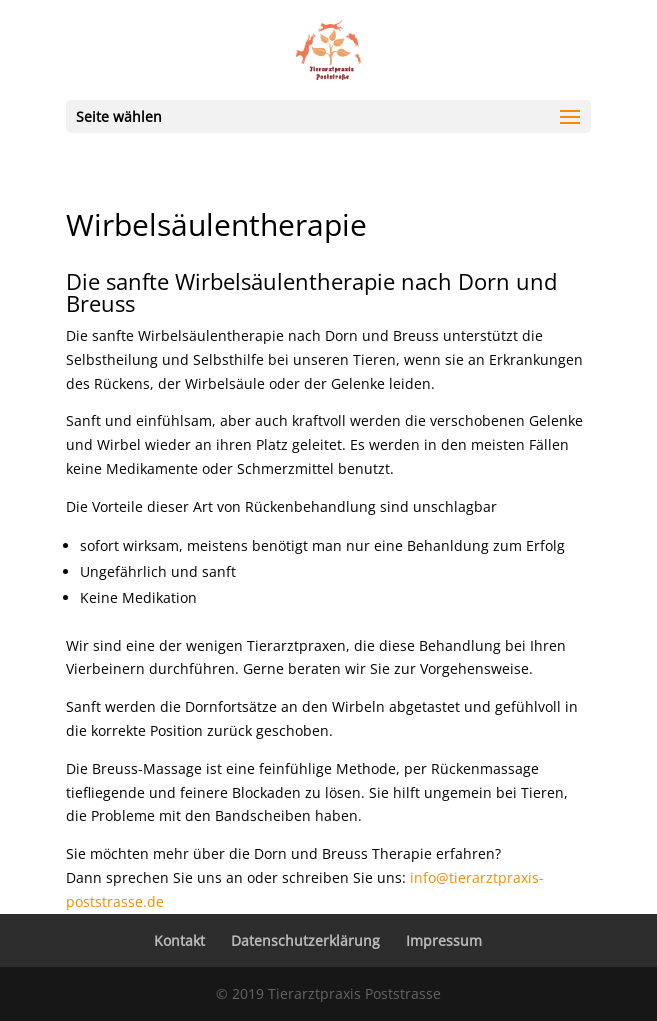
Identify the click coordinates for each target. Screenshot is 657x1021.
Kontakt (179, 940)
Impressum (444, 940)
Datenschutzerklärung (305, 940)
